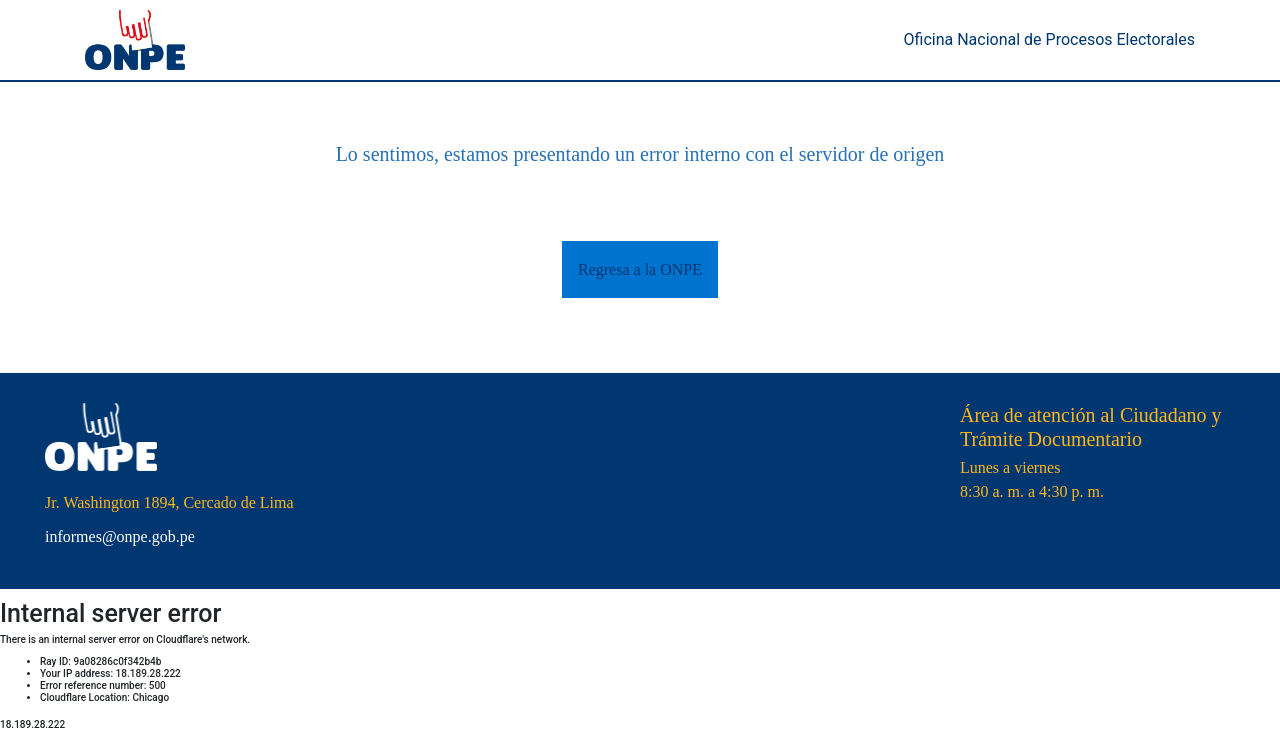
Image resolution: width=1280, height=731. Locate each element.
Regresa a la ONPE (640, 269)
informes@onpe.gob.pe (120, 536)
